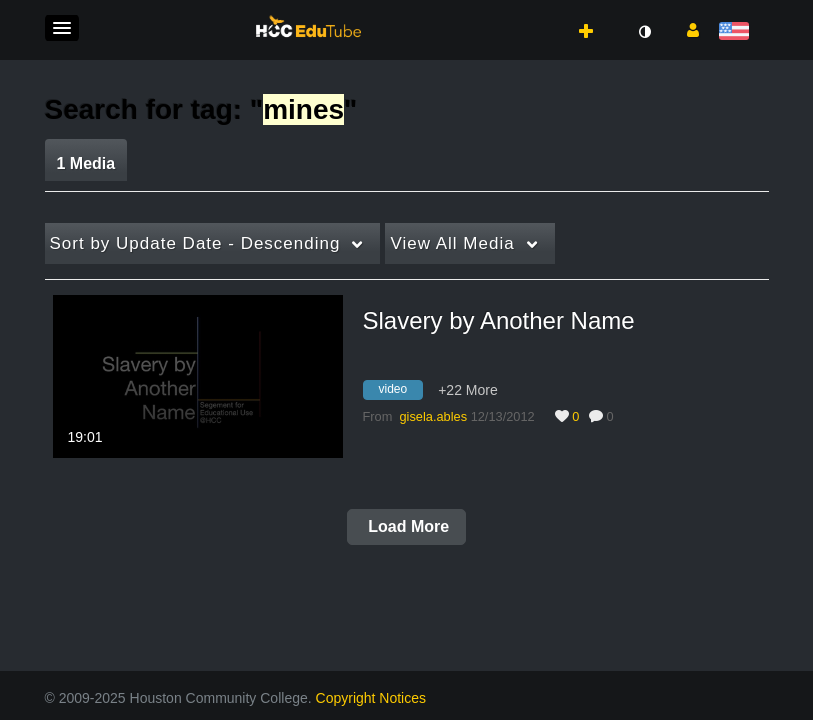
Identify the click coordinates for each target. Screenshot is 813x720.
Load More (406, 526)
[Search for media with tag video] (401, 392)
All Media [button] (452, 243)
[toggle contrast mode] (645, 32)
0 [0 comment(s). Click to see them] (613, 416)
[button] (62, 28)
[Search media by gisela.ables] (433, 416)
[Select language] (737, 32)
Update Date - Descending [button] (195, 243)
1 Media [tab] (86, 163)
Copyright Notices (371, 698)
